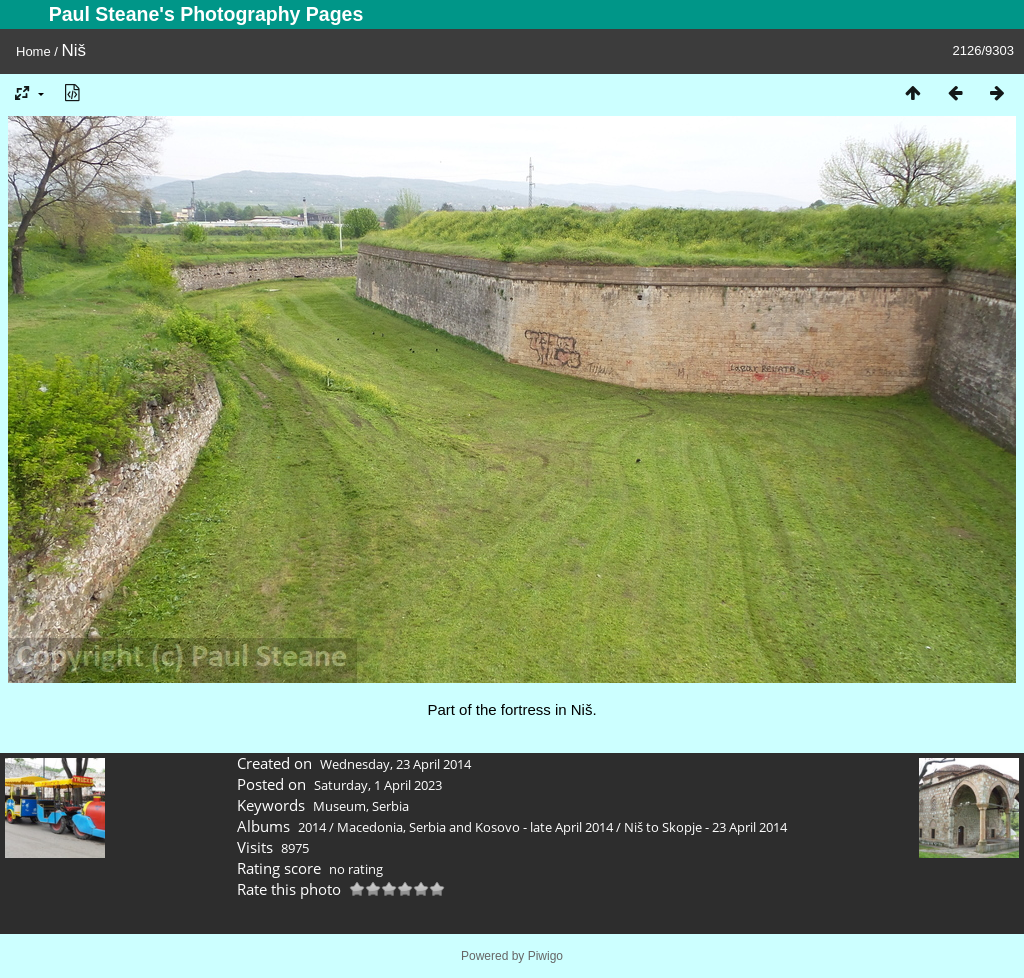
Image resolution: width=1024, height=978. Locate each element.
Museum (339, 806)
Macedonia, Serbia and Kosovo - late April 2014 (475, 827)
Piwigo (545, 956)
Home (33, 51)
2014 (312, 827)
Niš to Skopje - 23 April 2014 (705, 827)
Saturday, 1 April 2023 (378, 785)
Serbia (390, 806)
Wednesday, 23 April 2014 (395, 764)
